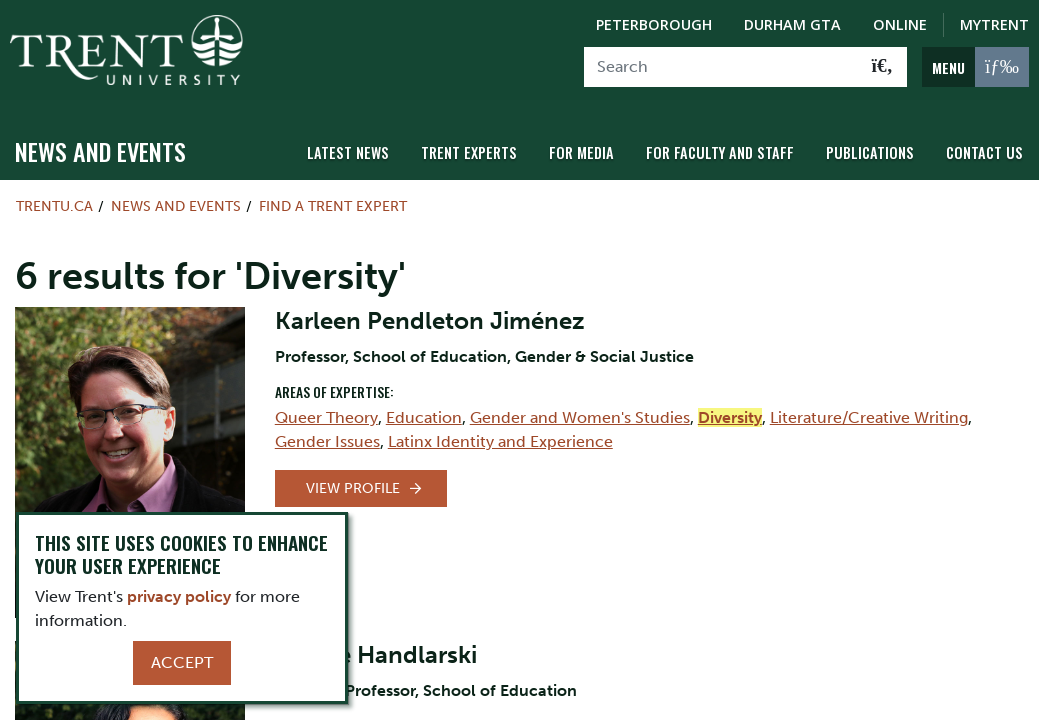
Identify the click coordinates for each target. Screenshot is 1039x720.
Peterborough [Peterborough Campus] (654, 24)
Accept (182, 662)
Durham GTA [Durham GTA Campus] (792, 24)
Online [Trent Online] (900, 24)
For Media (581, 152)
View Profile (353, 488)
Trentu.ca (54, 206)
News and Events (100, 151)
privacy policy (179, 596)
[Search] (721, 67)
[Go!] (882, 67)
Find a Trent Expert (333, 206)
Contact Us (984, 152)
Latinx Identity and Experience (500, 441)
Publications (870, 152)
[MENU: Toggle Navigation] (975, 67)
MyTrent (994, 24)
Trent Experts (469, 152)
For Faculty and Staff (720, 152)
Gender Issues (327, 441)
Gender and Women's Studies (580, 417)
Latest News (348, 152)
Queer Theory (326, 417)
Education (424, 417)
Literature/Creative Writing (869, 417)
